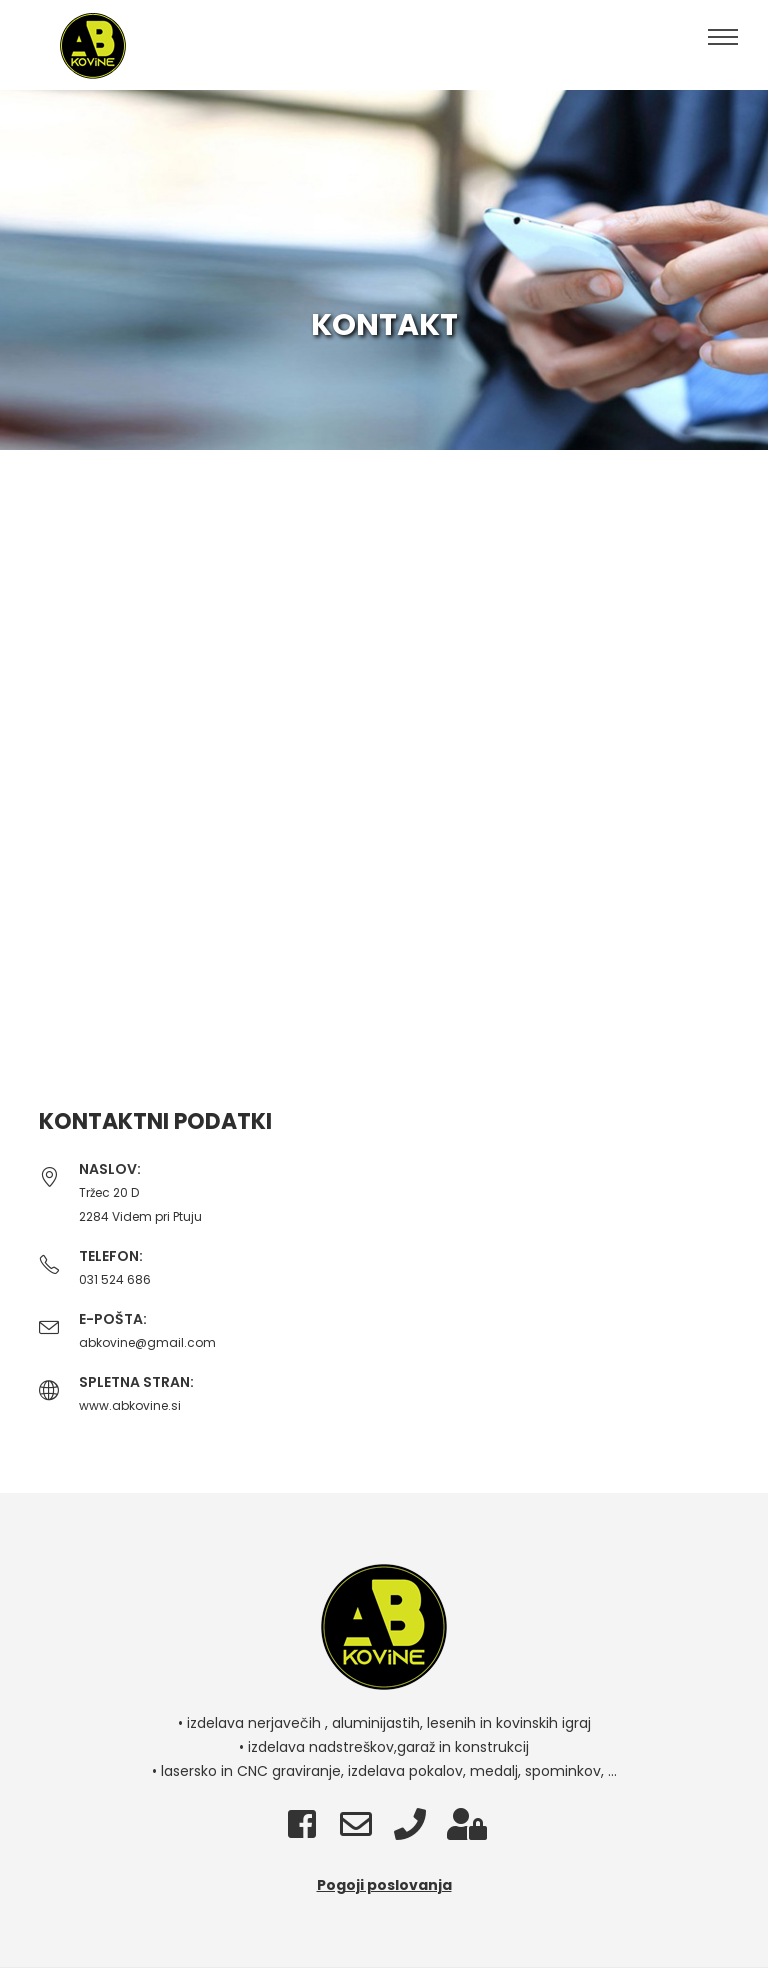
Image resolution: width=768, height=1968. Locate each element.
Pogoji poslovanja (384, 1885)
